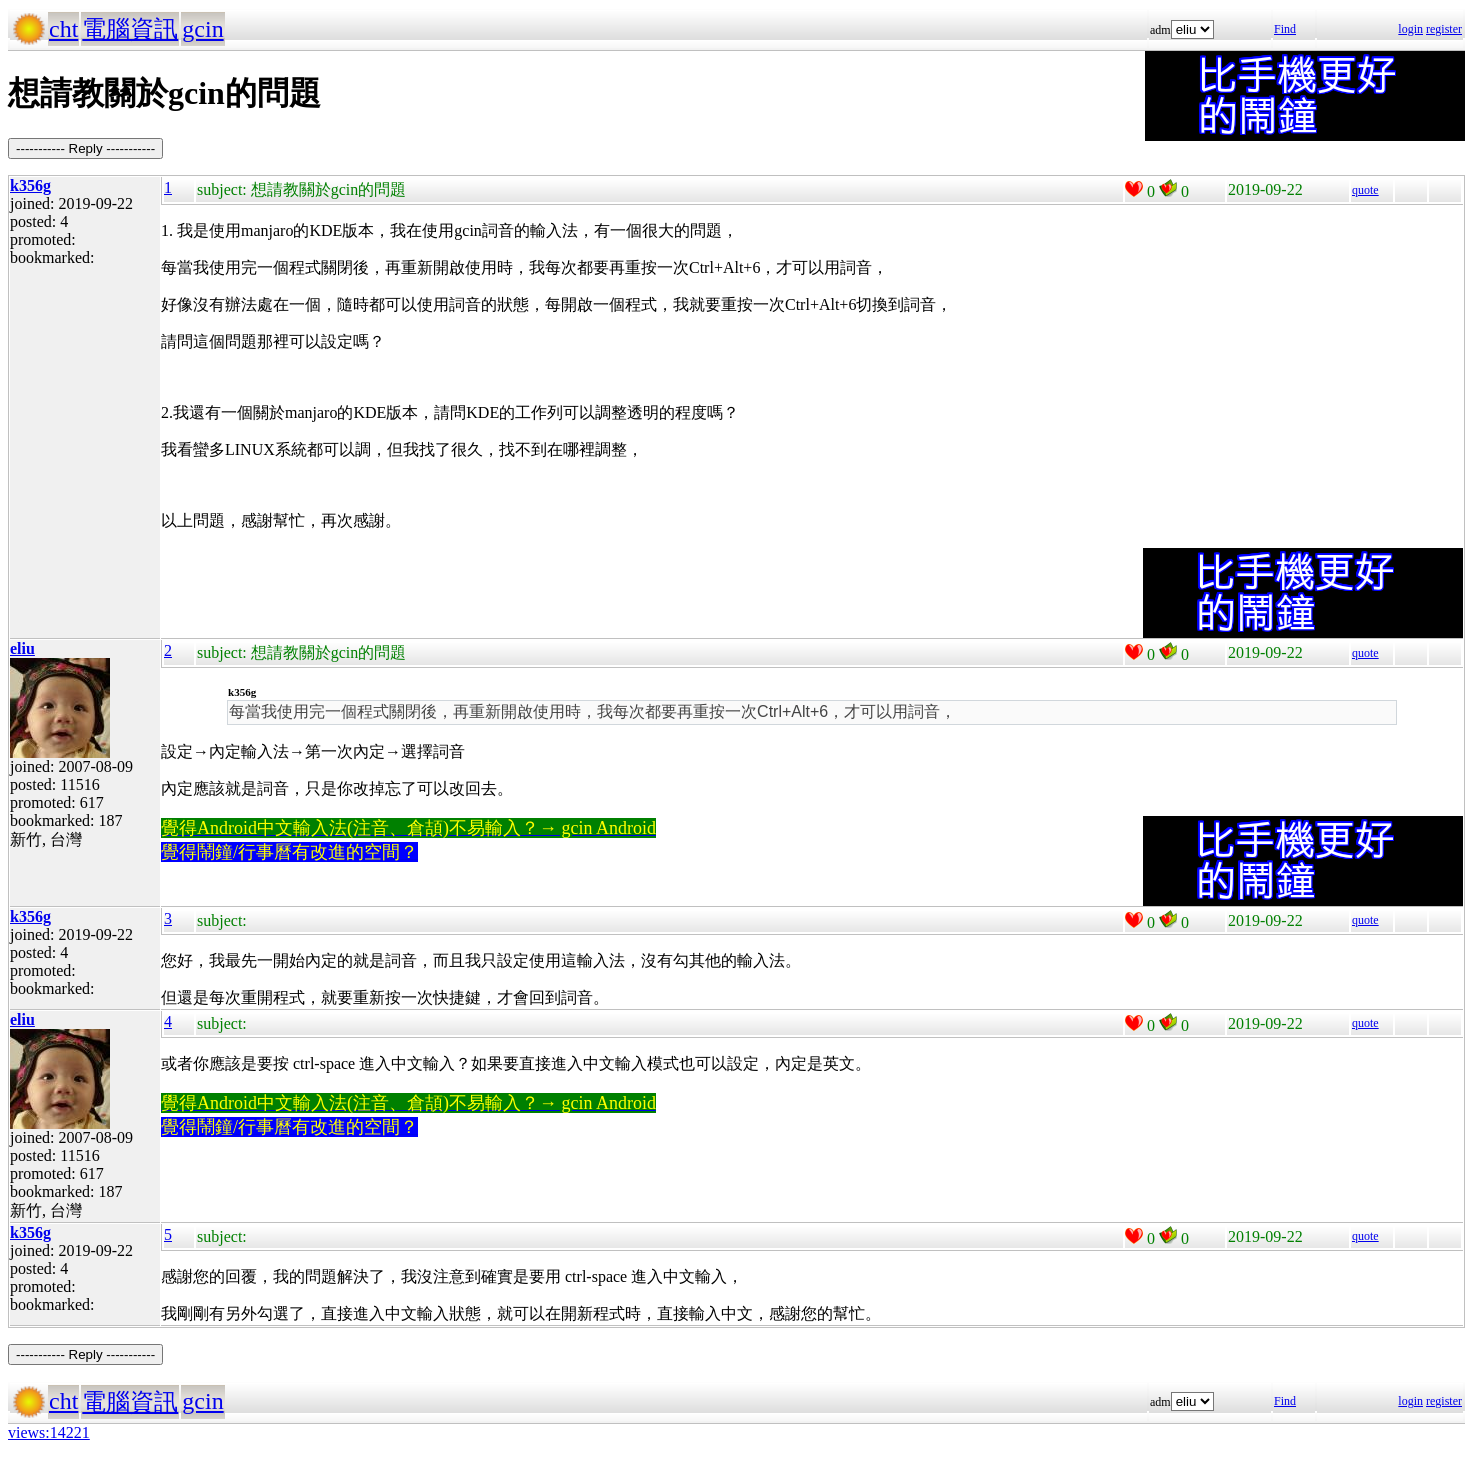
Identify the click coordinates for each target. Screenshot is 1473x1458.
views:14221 (49, 1432)
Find (1285, 29)
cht (63, 29)
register (1444, 29)
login (1410, 29)
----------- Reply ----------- (85, 148)
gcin (202, 29)
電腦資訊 (130, 29)
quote (1365, 190)
